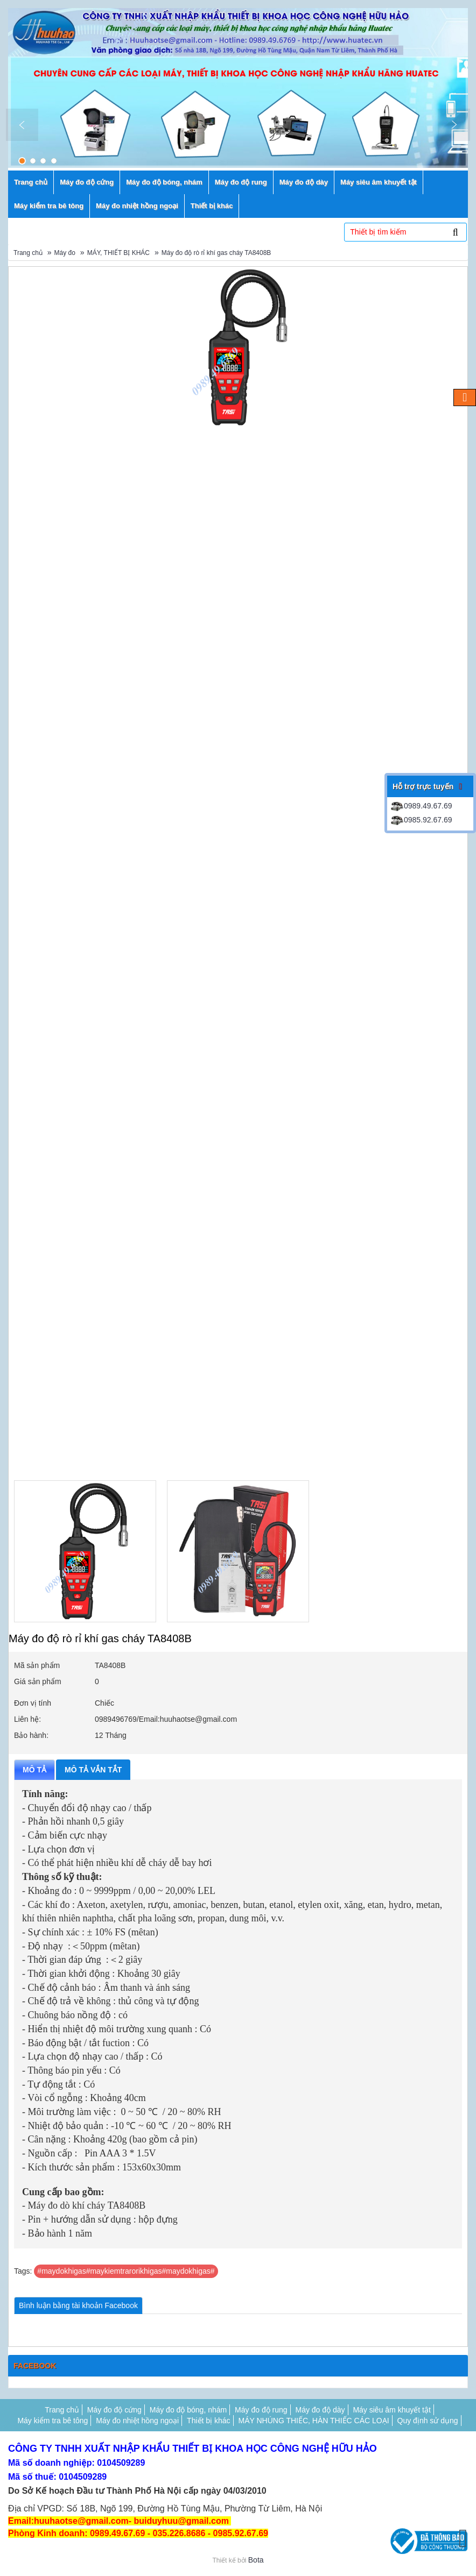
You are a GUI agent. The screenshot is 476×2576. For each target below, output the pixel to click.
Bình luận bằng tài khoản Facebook (78, 2305)
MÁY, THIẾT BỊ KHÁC (118, 253)
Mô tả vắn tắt (93, 1769)
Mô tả (34, 1769)
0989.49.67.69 (421, 805)
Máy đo (64, 253)
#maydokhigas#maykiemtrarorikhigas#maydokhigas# (125, 2271)
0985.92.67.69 (421, 819)
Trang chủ (28, 253)
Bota (256, 2560)
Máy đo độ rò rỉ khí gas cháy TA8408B (216, 253)
